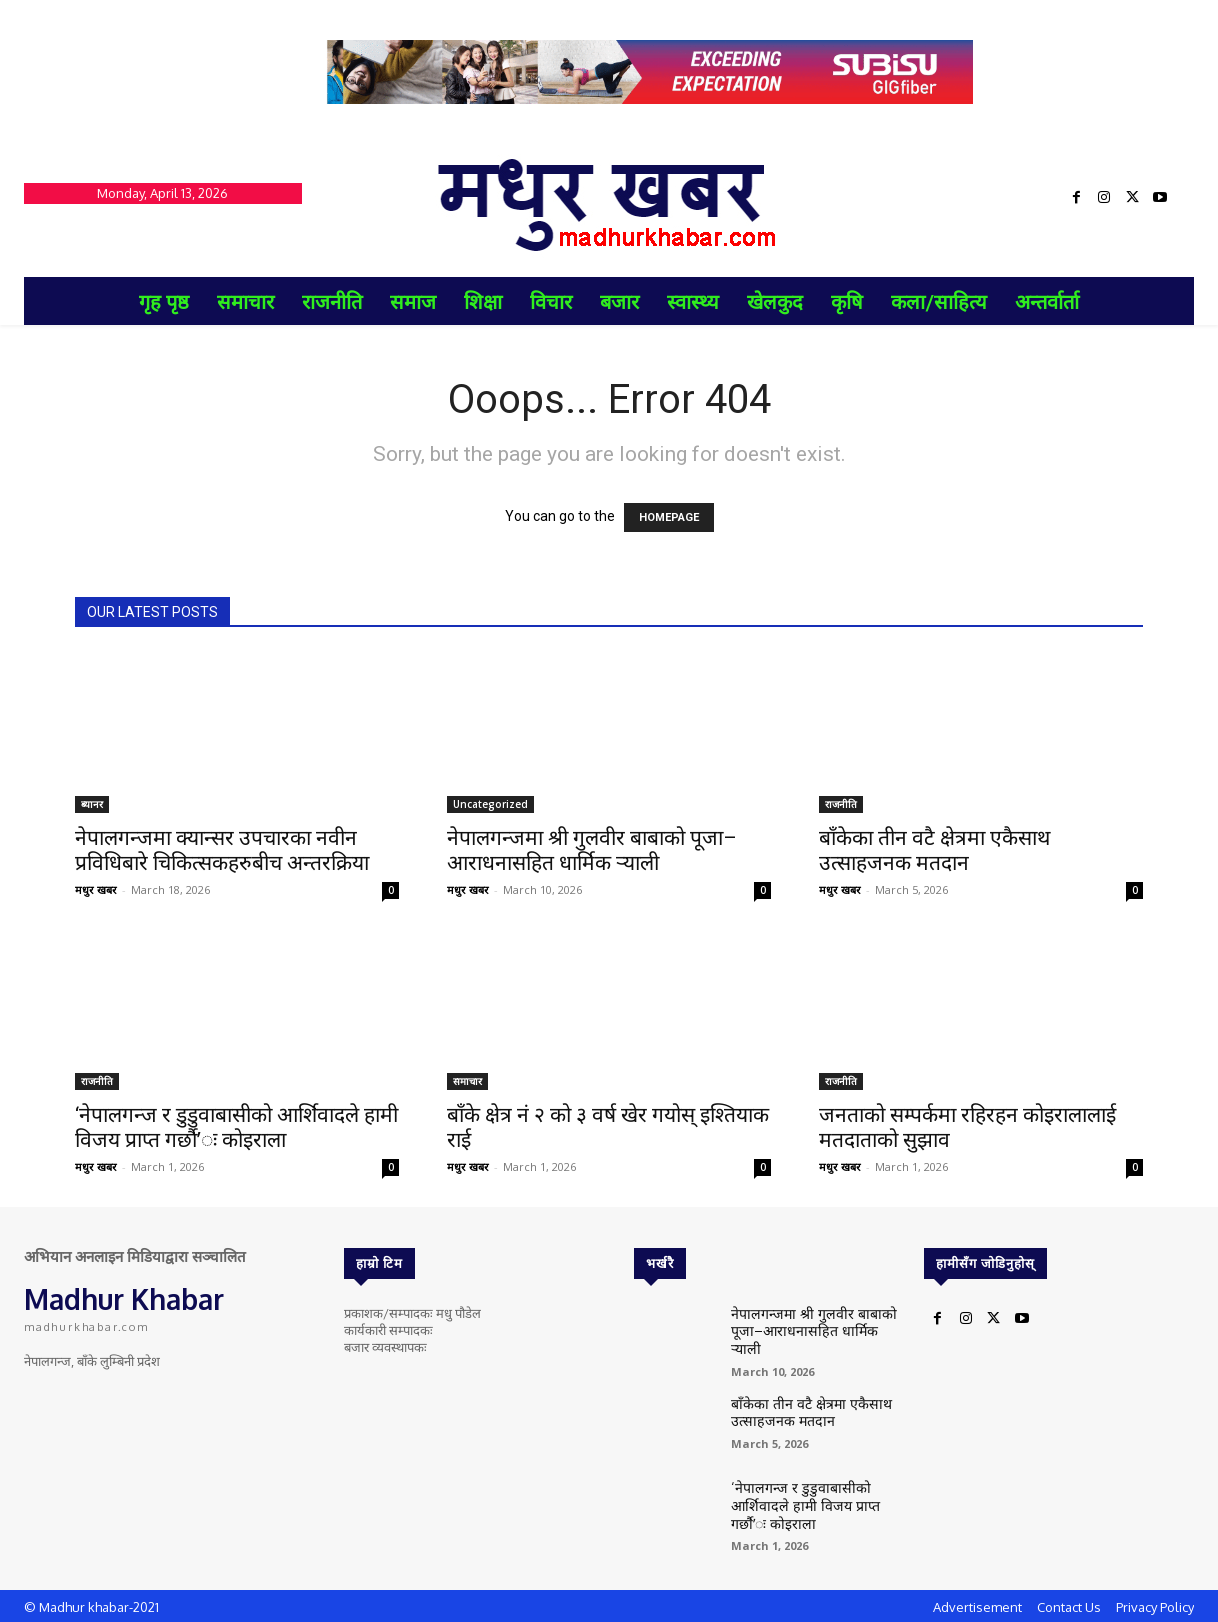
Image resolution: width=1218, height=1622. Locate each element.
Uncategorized (490, 804)
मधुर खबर (96, 889)
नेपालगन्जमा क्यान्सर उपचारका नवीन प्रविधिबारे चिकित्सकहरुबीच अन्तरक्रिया (222, 850)
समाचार (467, 1081)
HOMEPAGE (669, 517)
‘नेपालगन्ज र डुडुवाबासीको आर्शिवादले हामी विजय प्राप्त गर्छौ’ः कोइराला (236, 1127)
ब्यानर (92, 804)
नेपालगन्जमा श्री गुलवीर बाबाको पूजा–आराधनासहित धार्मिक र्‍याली (592, 850)
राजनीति (841, 804)
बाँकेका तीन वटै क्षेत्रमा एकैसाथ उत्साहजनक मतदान (934, 850)
